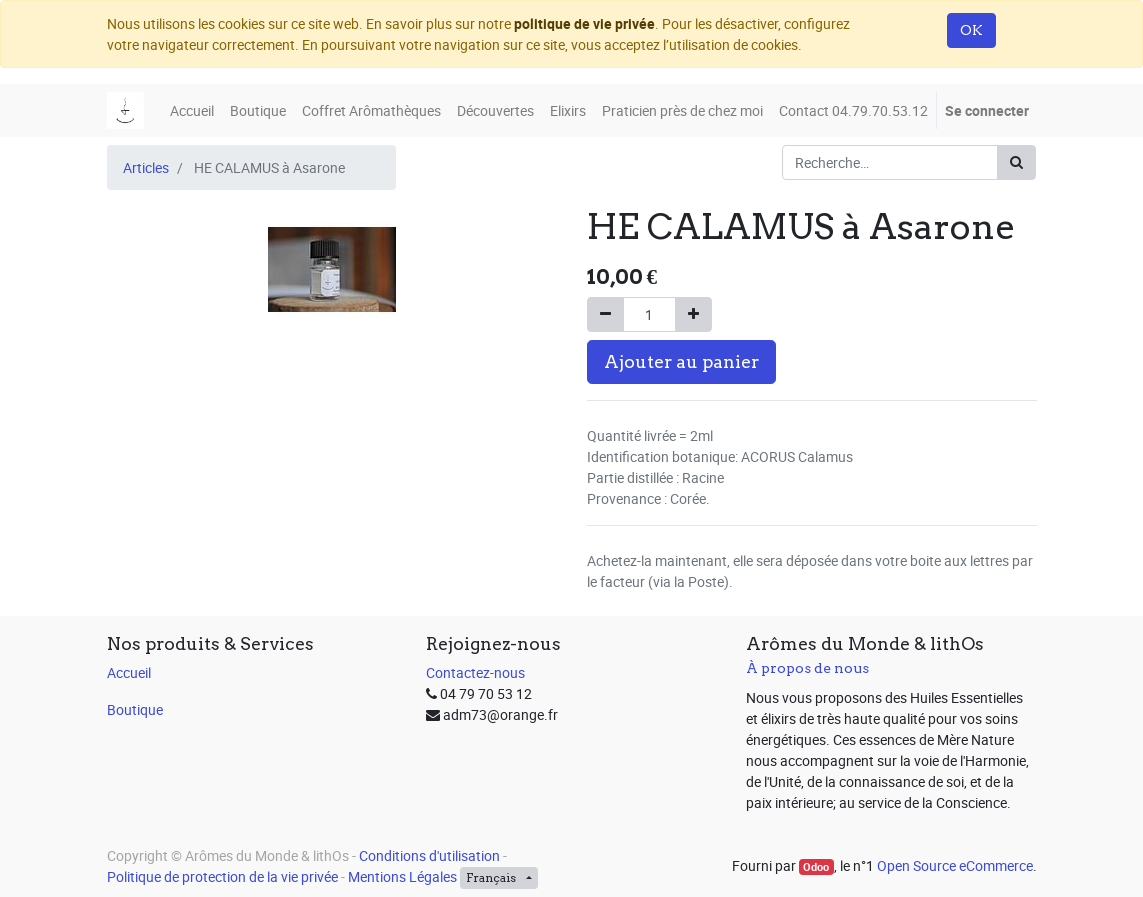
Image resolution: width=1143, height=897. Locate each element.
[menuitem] (192, 110)
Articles (146, 167)
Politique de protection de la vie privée (222, 876)
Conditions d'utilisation (429, 855)
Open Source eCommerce (955, 865)
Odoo (816, 867)
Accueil (129, 672)
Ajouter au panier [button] (681, 361)
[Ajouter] (693, 314)
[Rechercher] (1016, 162)
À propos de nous (807, 668)
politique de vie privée (584, 23)
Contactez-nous (475, 672)
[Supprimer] (605, 314)
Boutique (135, 709)
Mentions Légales (402, 876)
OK (971, 30)
